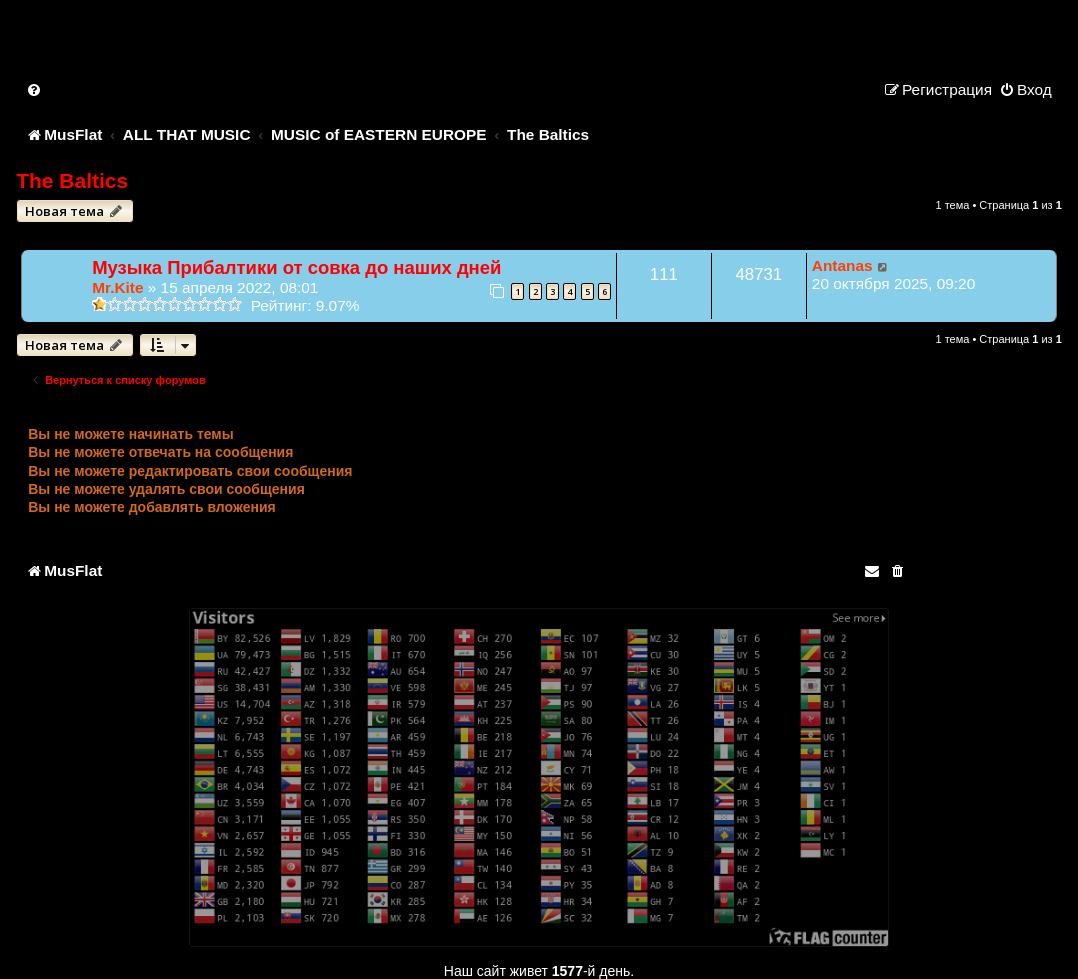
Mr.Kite (117, 287)
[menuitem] (35, 89)
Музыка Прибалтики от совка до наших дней (296, 267)
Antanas (842, 265)
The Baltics (72, 180)
